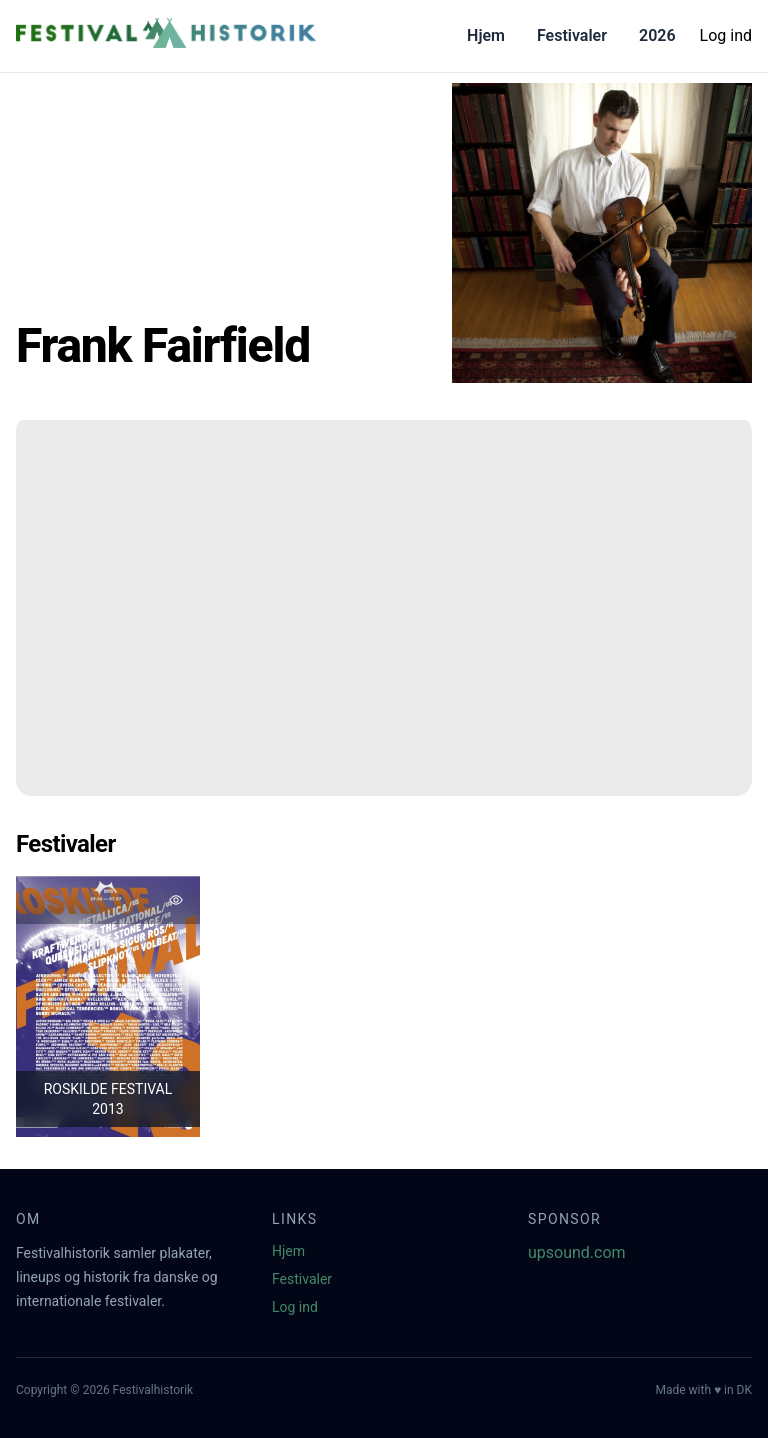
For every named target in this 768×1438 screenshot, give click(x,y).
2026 (657, 35)
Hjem (486, 35)
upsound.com (577, 1252)
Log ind (726, 35)
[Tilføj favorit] (176, 900)
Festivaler (572, 35)
